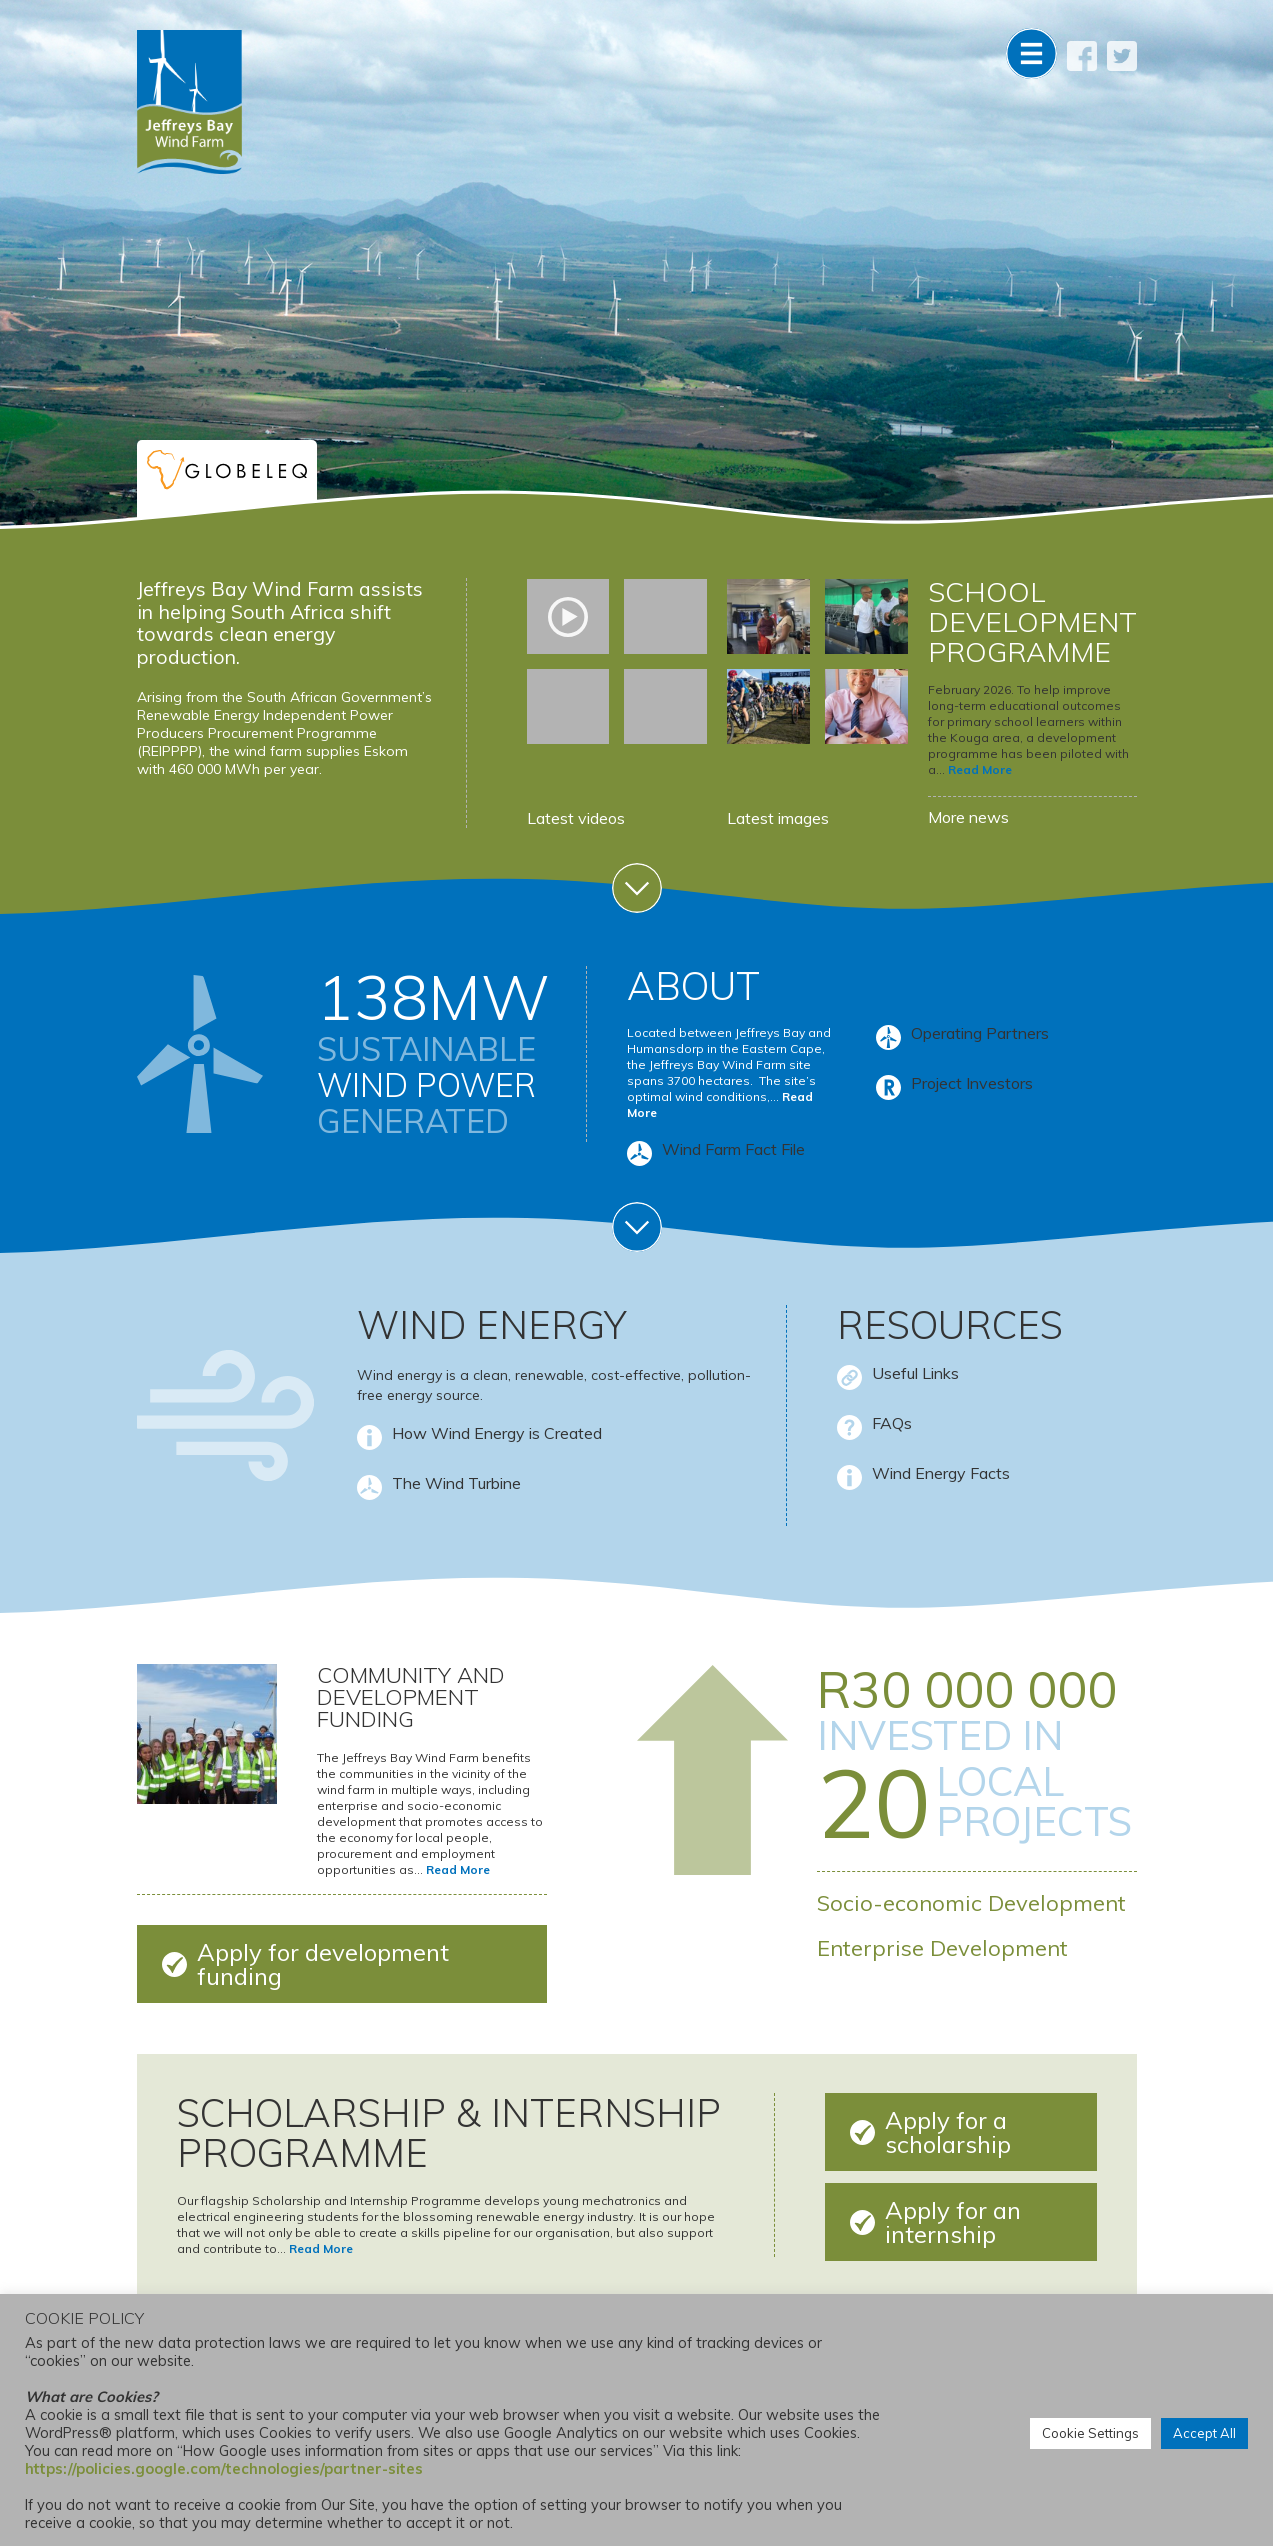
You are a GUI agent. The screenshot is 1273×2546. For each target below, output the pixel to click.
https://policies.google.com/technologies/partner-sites (224, 2468)
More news (968, 817)
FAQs (892, 1423)
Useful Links (915, 1373)
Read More (980, 769)
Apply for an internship (953, 2222)
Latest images (778, 818)
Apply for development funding (323, 1964)
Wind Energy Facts (941, 1473)
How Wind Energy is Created (497, 1433)
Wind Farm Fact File (733, 1150)
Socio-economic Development (971, 1903)
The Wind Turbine (456, 1483)
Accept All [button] (1204, 2433)
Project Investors (972, 1083)
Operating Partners (980, 1033)
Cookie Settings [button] (1090, 2433)
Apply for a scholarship (948, 2132)
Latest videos (576, 818)
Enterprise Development (942, 1948)
